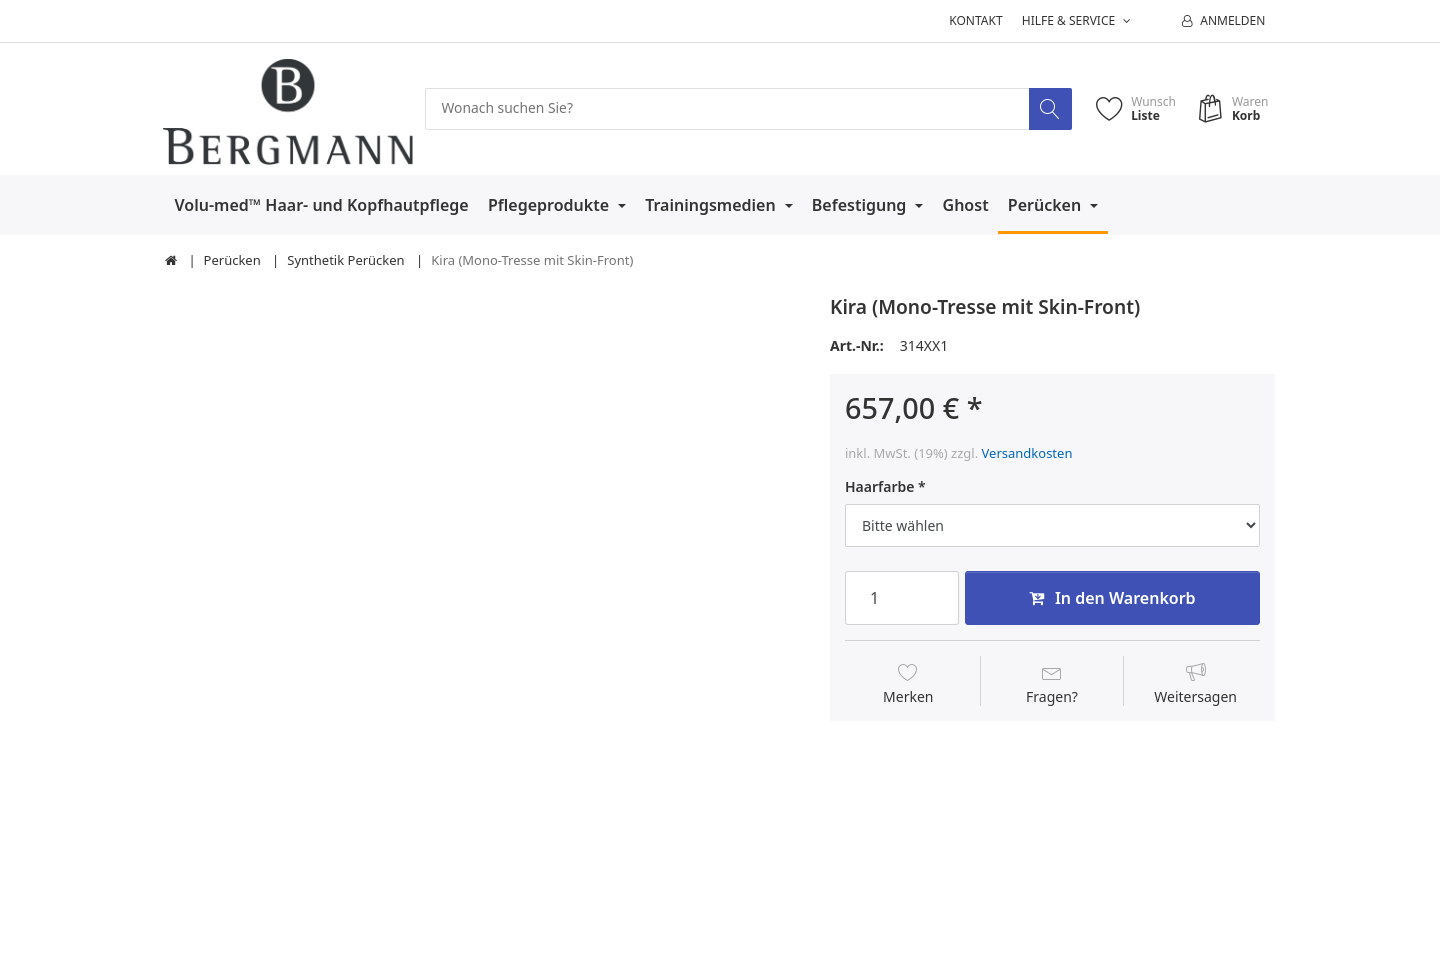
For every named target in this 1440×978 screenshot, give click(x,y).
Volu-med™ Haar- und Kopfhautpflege (322, 205)
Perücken (1047, 205)
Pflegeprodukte (550, 205)
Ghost (966, 205)
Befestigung (861, 205)
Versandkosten (1027, 453)
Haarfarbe (879, 487)
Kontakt (975, 20)
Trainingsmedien (712, 205)
